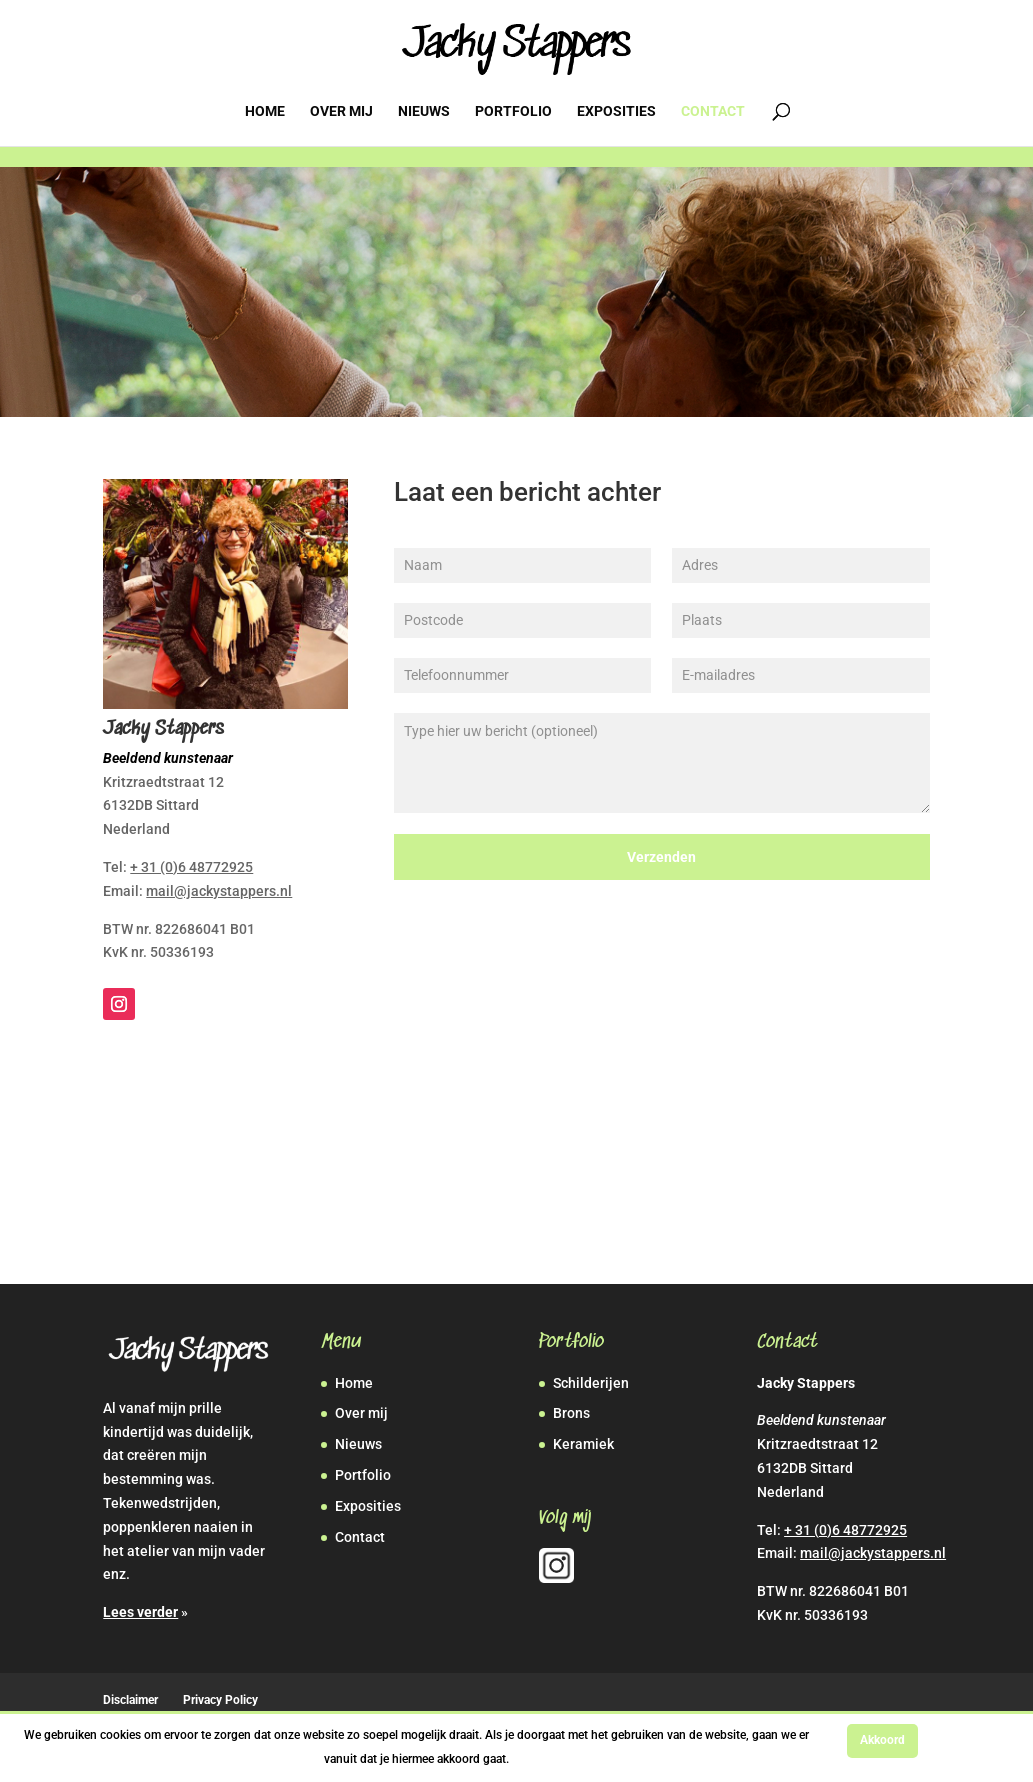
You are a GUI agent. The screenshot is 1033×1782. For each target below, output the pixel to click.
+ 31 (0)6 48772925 (191, 867)
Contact (713, 111)
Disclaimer (130, 1700)
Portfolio (513, 111)
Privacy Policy (220, 1700)
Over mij (341, 111)
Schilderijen (591, 1383)
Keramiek (583, 1444)
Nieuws (424, 111)
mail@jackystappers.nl (219, 891)
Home (265, 111)
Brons (571, 1413)
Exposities (616, 111)
